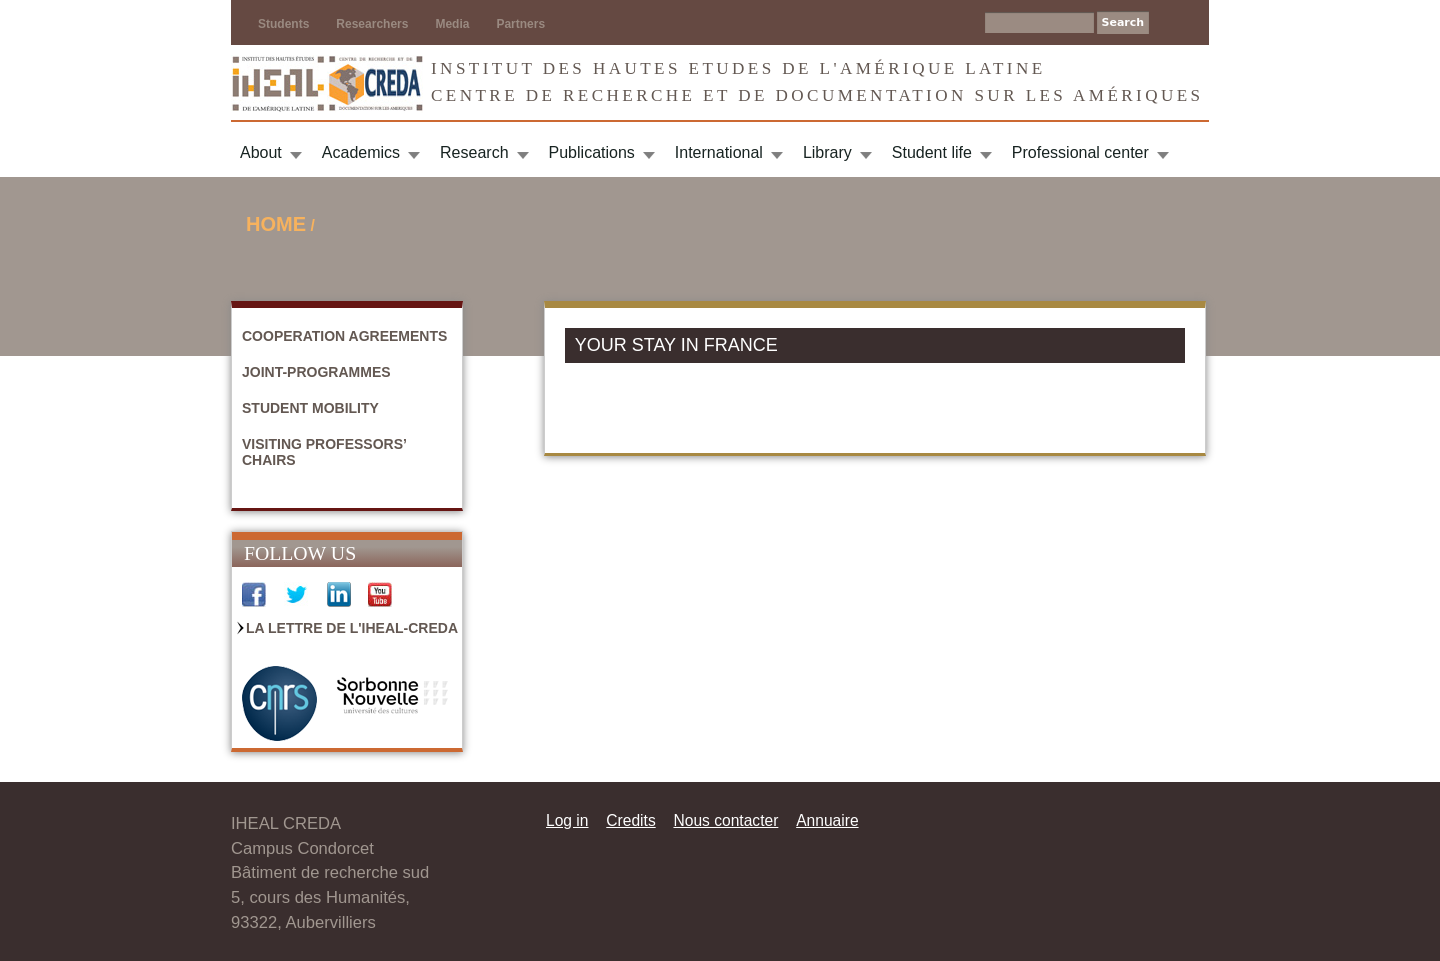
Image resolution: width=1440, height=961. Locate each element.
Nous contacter (725, 820)
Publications (592, 152)
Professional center (1080, 152)
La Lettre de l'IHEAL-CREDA (352, 628)
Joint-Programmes (316, 372)
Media (452, 24)
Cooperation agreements (344, 336)
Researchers (372, 24)
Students (283, 24)
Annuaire (827, 820)
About (261, 152)
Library (827, 152)
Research (474, 152)
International (719, 152)
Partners (520, 24)
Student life (932, 152)
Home (276, 224)
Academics (361, 152)
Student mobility (310, 408)
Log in (567, 820)
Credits (630, 820)
